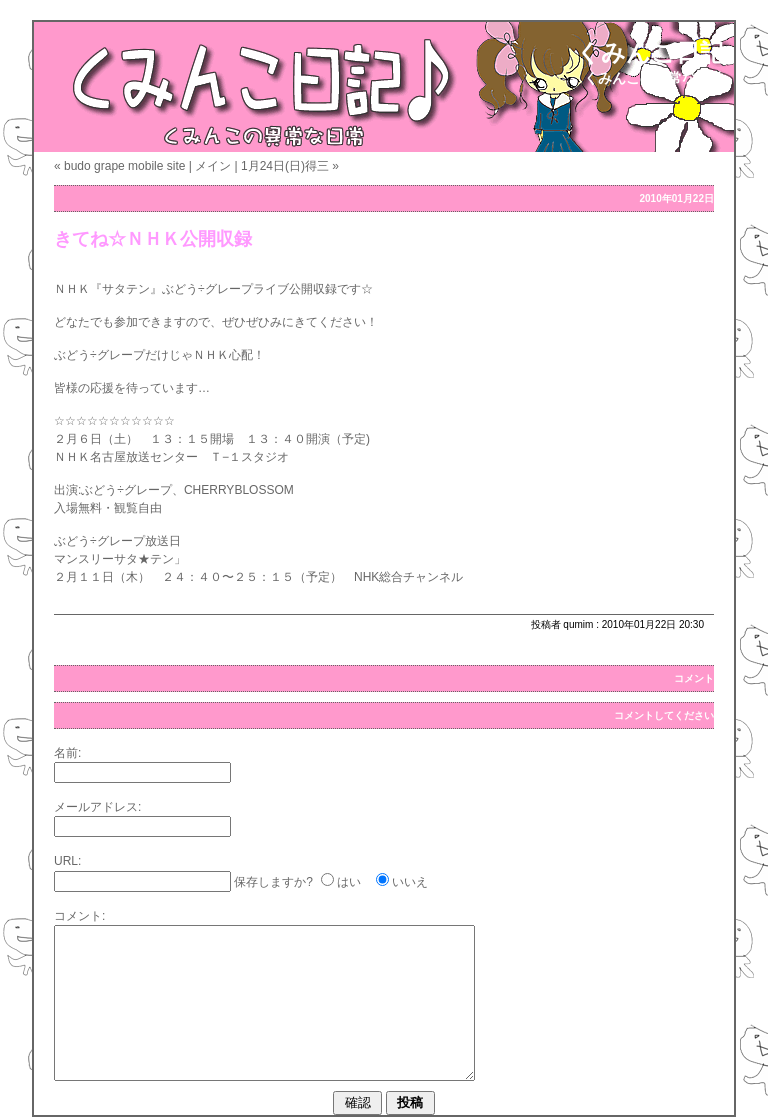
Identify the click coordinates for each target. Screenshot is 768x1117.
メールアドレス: (97, 807)
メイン (213, 166)
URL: (67, 861)
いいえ (410, 882)
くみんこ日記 (650, 52)
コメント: (79, 916)
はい (349, 882)
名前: (67, 753)
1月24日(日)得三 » (290, 166)
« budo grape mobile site (119, 166)
